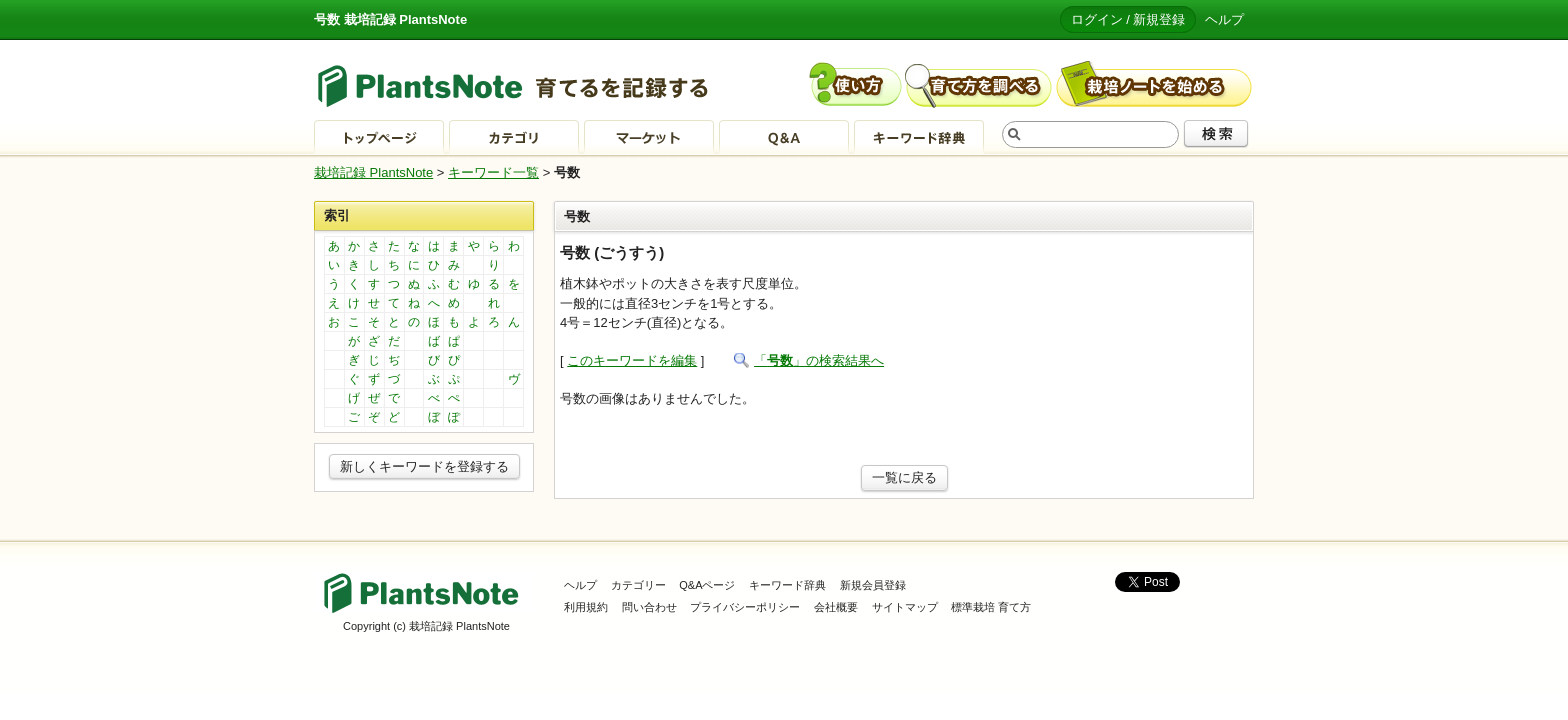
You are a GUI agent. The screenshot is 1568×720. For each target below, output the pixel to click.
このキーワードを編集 (632, 360)
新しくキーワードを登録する (424, 466)
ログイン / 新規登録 (1128, 19)
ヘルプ (1224, 19)
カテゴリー (638, 585)
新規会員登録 (873, 585)
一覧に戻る (904, 477)
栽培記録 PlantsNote (373, 172)
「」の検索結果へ (819, 360)
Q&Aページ (707, 585)
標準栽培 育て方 (991, 607)
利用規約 (586, 607)
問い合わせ (649, 607)
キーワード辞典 (787, 585)
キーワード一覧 (493, 172)
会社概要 (836, 607)
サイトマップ (905, 607)
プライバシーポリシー (745, 607)
